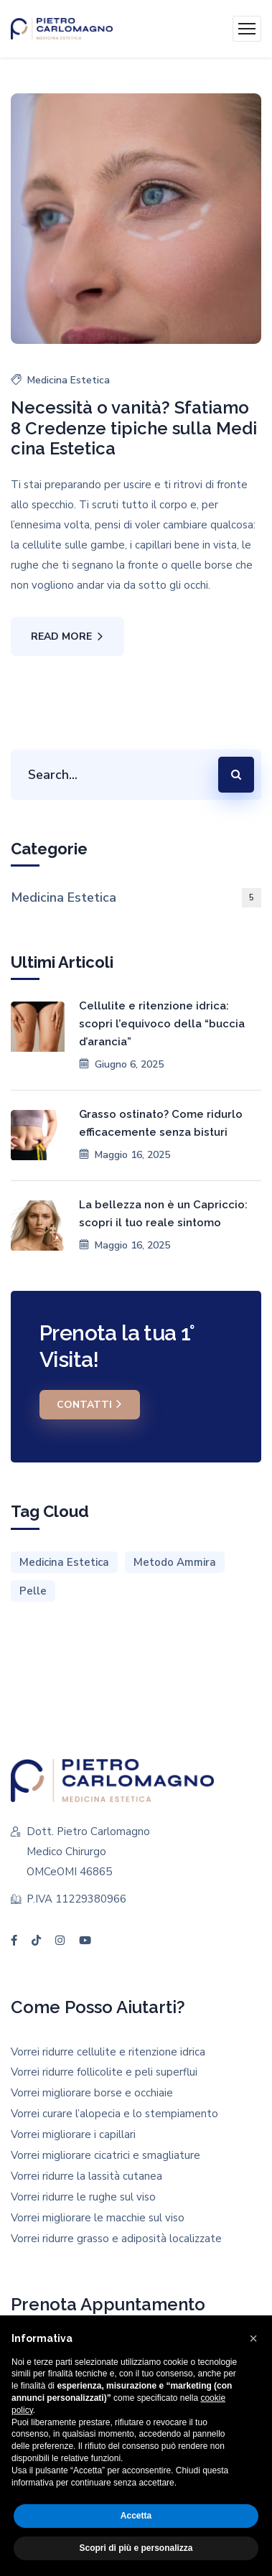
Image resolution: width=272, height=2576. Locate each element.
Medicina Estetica (68, 380)
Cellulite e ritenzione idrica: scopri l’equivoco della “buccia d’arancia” (162, 1023)
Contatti (90, 1404)
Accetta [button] (136, 2516)
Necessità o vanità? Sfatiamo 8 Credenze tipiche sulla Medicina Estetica (134, 428)
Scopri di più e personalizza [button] (135, 2548)
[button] (253, 2338)
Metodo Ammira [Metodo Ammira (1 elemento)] (174, 1562)
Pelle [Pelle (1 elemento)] (33, 1591)
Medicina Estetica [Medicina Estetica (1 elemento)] (64, 1562)
